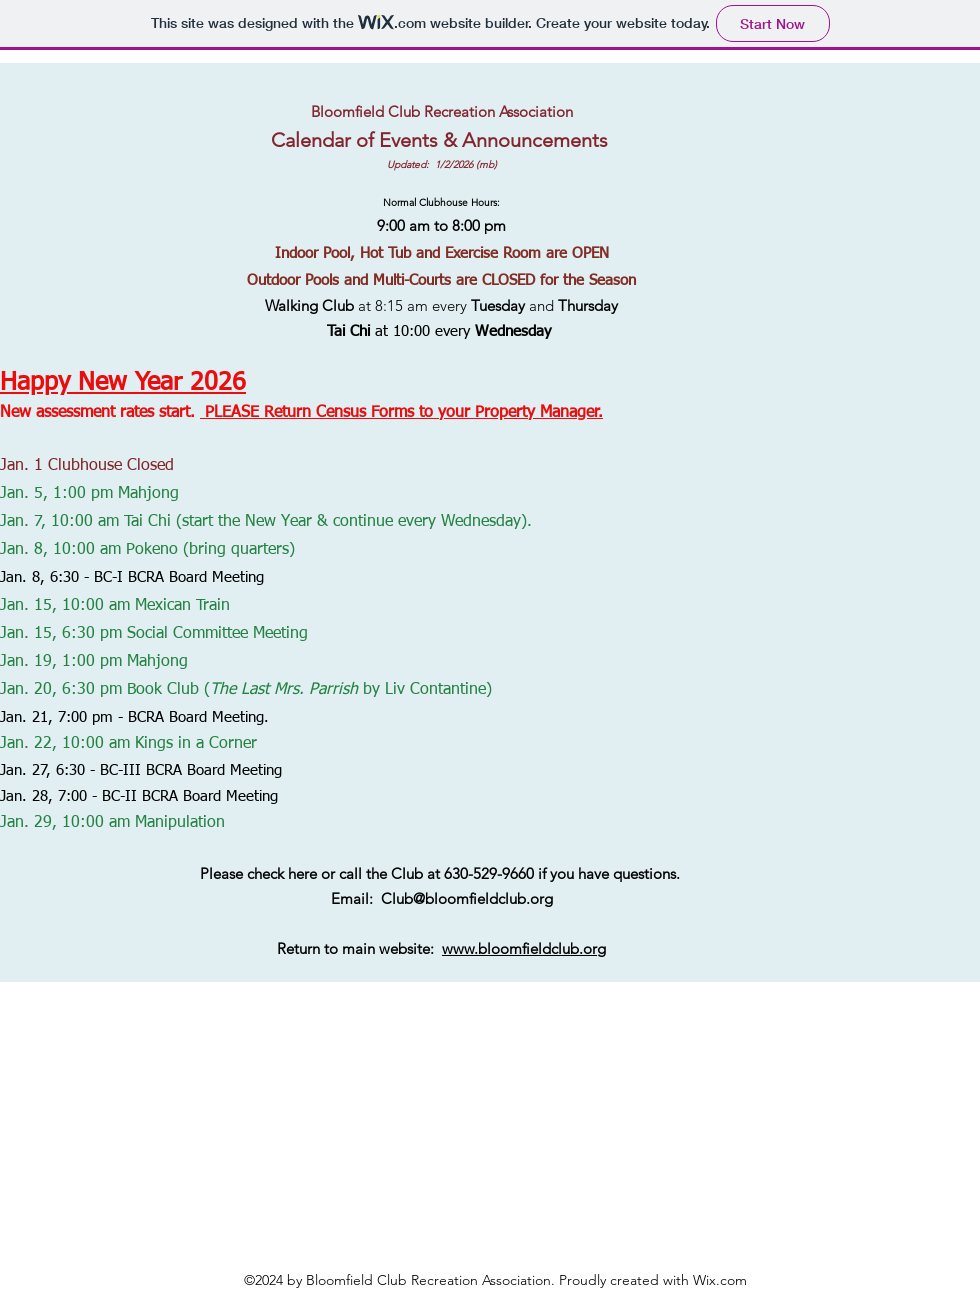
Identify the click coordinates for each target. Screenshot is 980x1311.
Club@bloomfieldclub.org (467, 898)
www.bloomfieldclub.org (524, 948)
